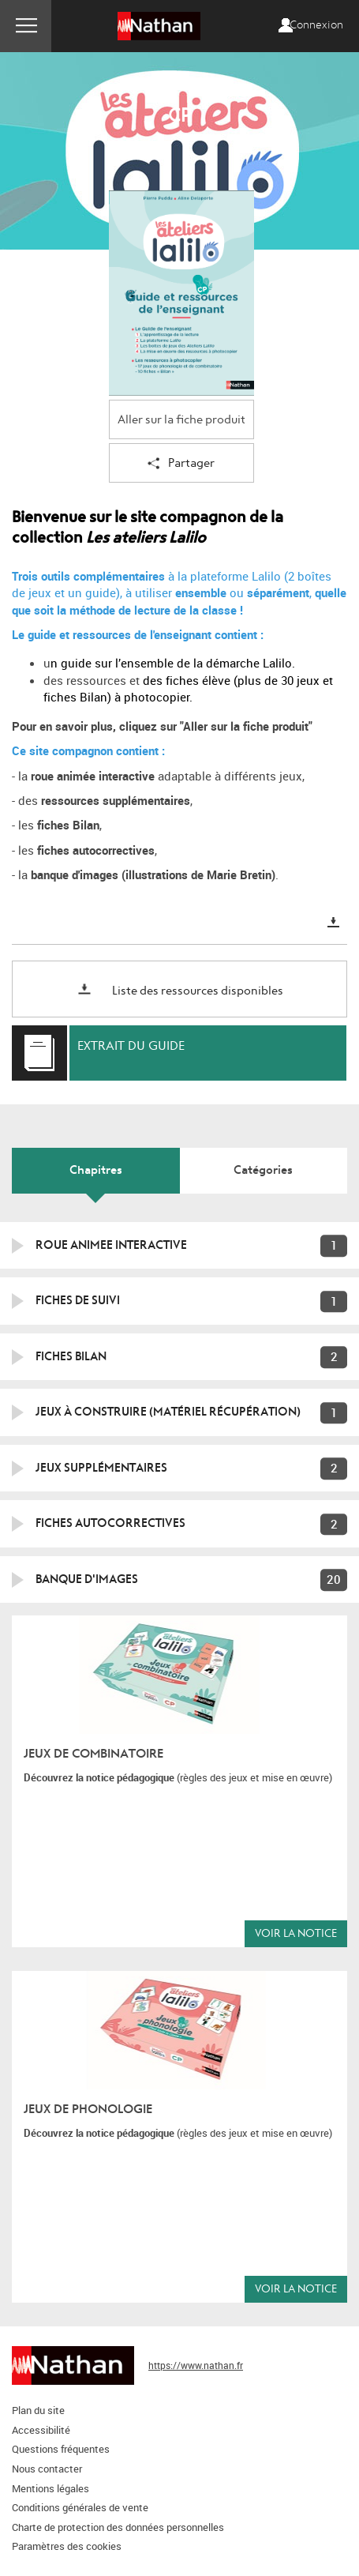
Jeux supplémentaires (101, 1468)
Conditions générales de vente (80, 2507)
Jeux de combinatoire (93, 1754)
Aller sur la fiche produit (181, 420)
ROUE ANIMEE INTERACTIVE (111, 1245)
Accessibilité (41, 2430)
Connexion (316, 25)
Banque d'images (87, 1579)
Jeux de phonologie (88, 2109)
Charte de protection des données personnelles (118, 2527)
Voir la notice (296, 1933)
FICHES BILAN (71, 1356)
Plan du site (38, 2410)
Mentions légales (50, 2488)
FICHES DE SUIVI (78, 1300)
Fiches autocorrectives (110, 1523)
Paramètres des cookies (67, 2546)
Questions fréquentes (61, 2449)
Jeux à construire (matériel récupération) (168, 1412)
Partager (181, 464)
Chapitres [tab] (95, 1170)
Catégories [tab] (263, 1170)
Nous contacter (47, 2468)
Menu (25, 26)
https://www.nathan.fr (195, 2365)
